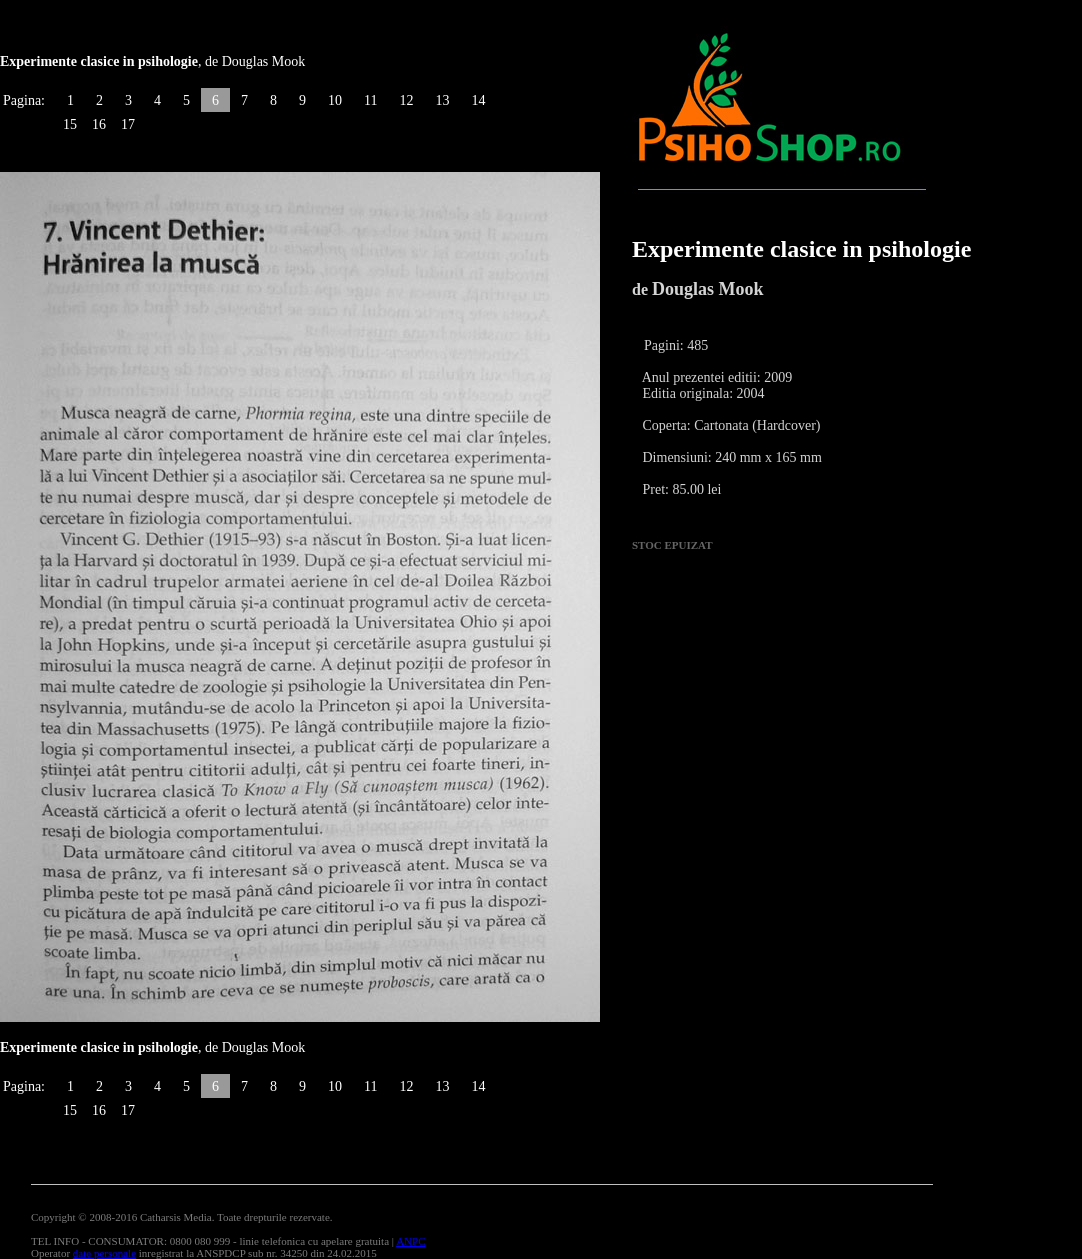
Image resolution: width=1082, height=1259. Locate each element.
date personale (104, 1253)
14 (478, 100)
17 (128, 124)
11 (370, 100)
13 (442, 100)
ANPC (410, 1241)
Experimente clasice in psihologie (801, 249)
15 (70, 124)
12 (406, 100)
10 (335, 100)
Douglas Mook (708, 289)
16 (99, 124)
